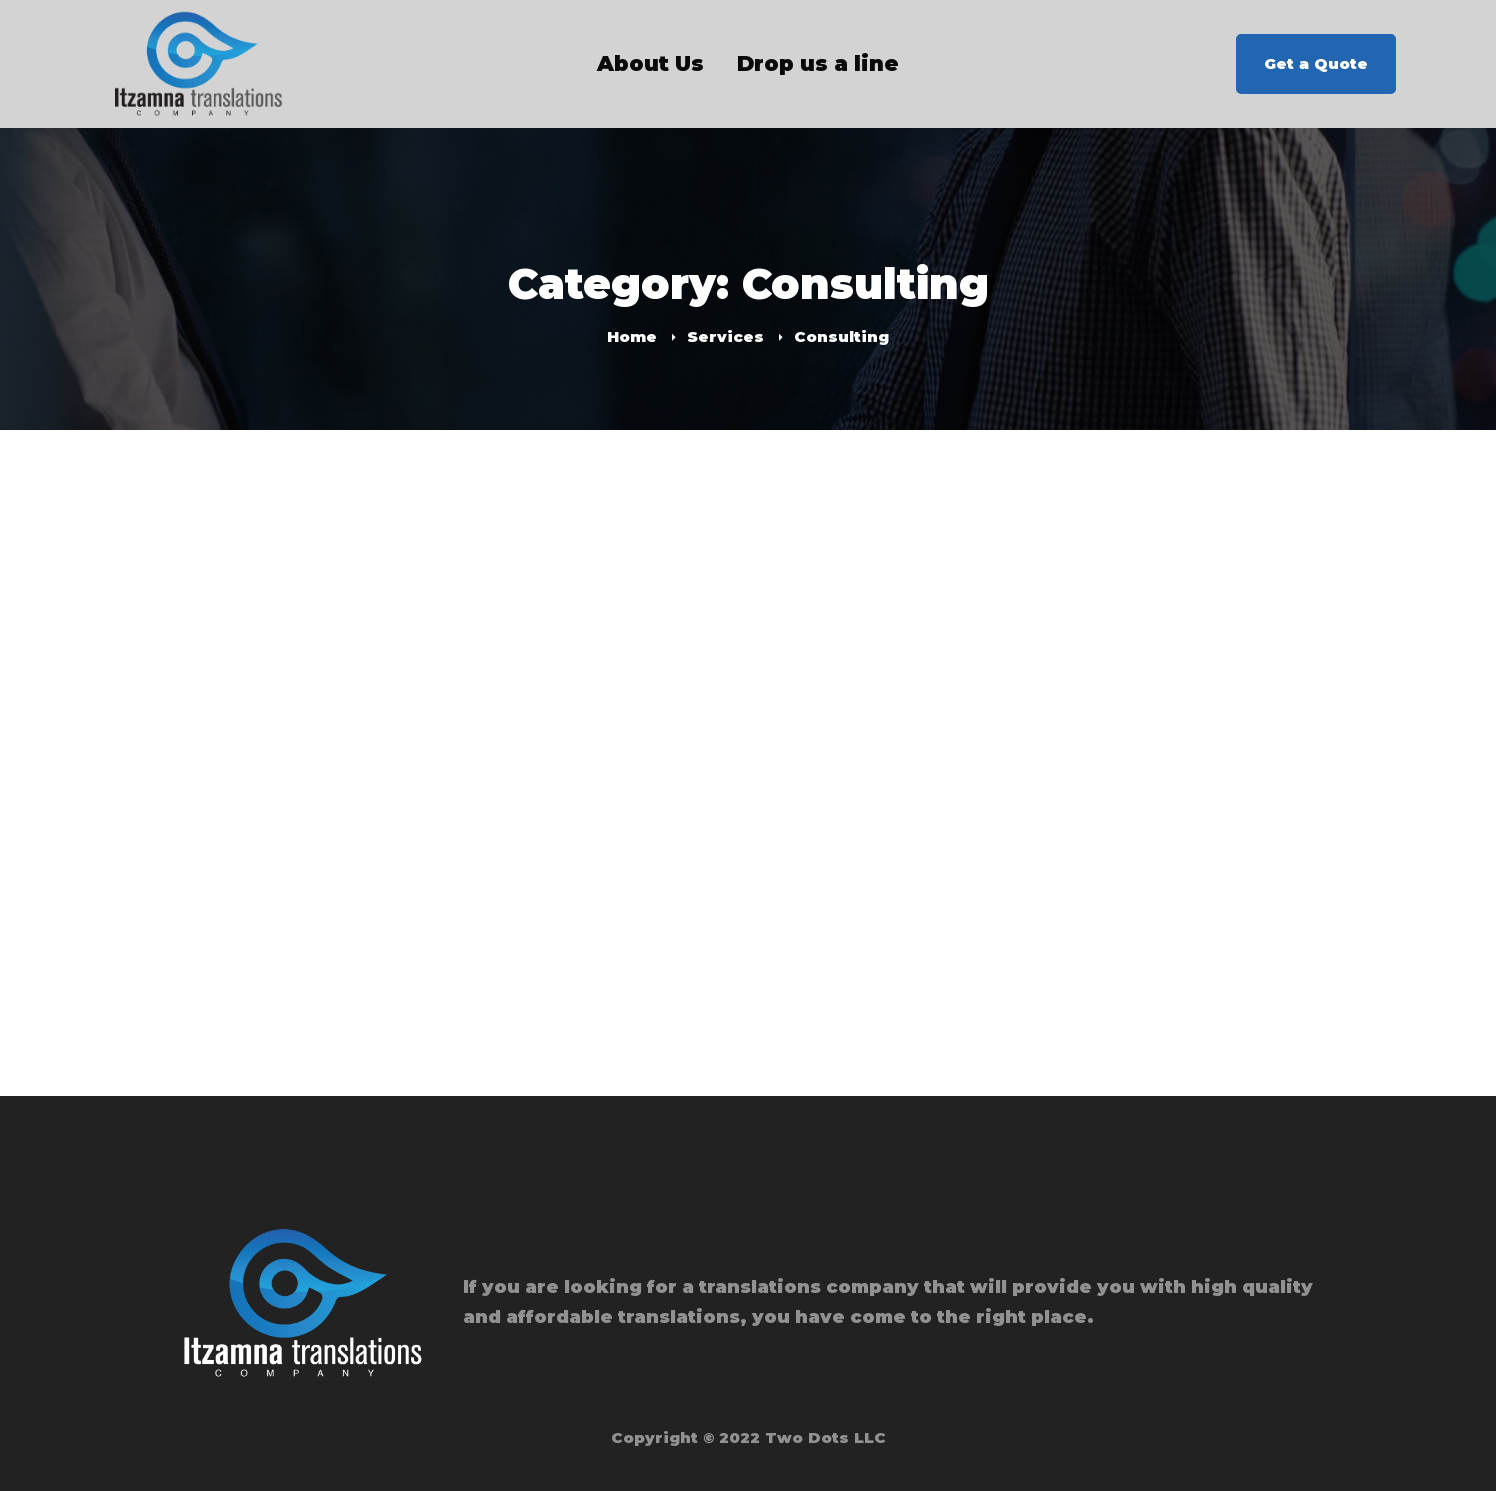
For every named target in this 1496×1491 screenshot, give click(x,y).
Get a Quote (1316, 63)
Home (632, 336)
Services (725, 336)
